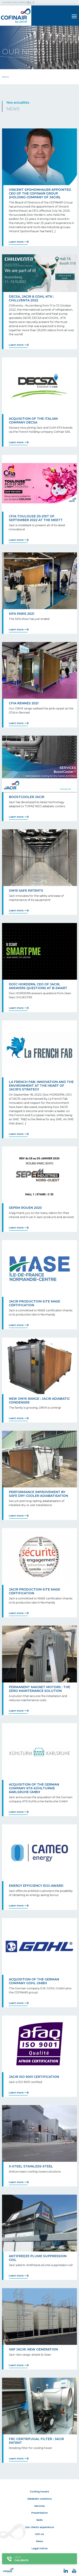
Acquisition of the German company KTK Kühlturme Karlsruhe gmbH (34, 1788)
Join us (39, 2534)
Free (39, 2559)
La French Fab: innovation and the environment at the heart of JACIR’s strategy (41, 1085)
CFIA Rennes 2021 (23, 703)
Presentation (39, 2512)
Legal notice (40, 2548)
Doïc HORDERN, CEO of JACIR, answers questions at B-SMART (38, 986)
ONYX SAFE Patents (26, 891)
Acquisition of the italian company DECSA (33, 420)
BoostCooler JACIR (26, 797)
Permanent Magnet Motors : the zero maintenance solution (39, 1689)
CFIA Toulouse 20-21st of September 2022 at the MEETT (36, 518)
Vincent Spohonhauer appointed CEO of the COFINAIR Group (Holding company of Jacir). (40, 193)
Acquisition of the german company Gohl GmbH (34, 1981)
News (39, 2541)
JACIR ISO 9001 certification (34, 2077)
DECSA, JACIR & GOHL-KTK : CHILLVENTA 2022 (31, 298)
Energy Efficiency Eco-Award (36, 1886)
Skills (39, 2520)
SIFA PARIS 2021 (21, 614)
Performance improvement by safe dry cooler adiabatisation (38, 1494)
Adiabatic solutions (39, 2498)
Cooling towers (39, 2491)
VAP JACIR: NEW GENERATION (33, 2349)
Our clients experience (39, 2527)
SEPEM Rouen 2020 (25, 1208)
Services (39, 2506)
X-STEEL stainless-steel (31, 2166)
